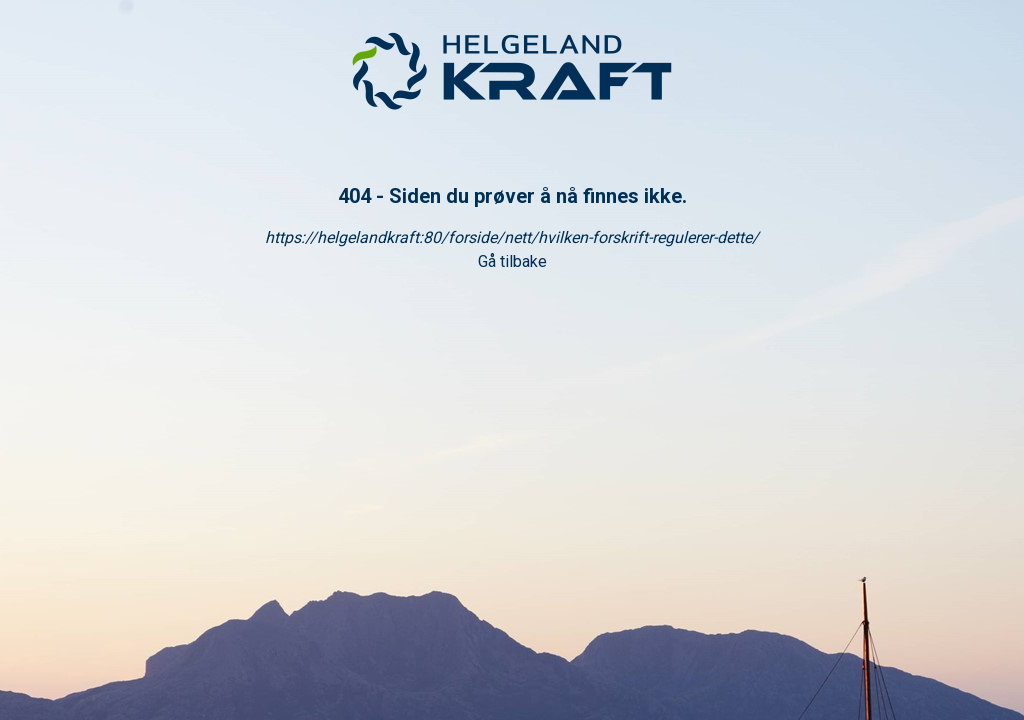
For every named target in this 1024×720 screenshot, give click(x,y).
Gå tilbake (512, 261)
